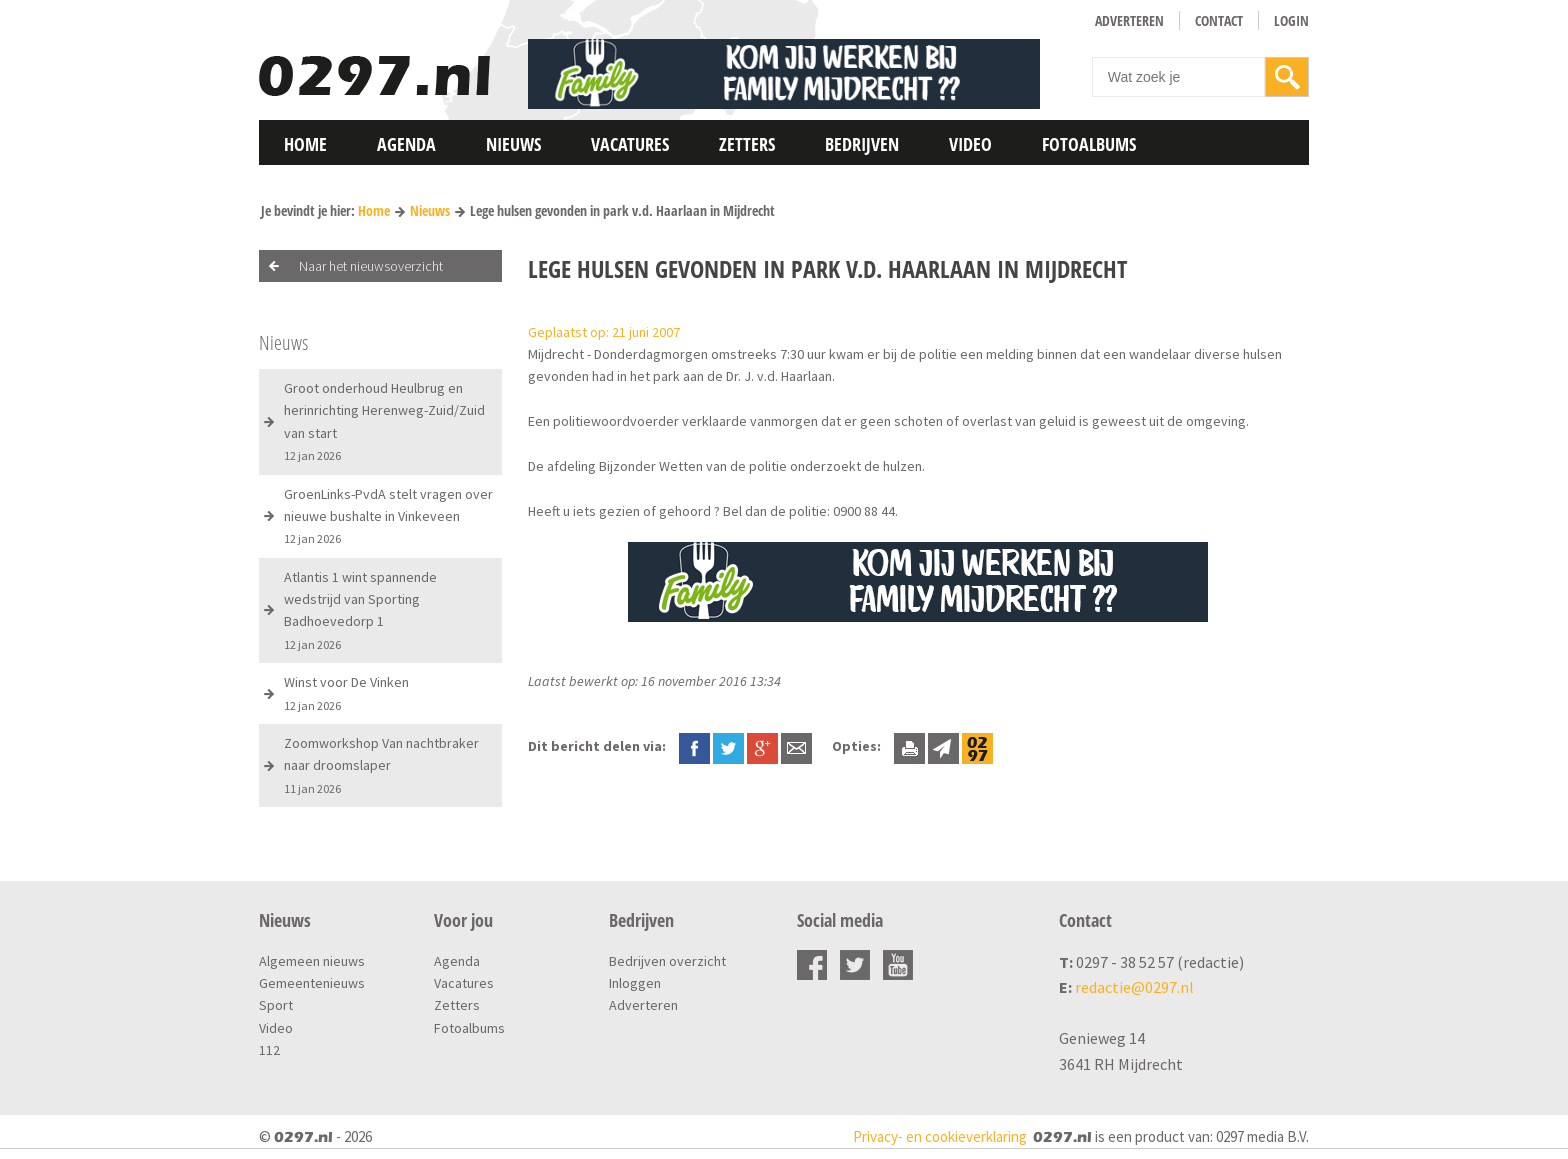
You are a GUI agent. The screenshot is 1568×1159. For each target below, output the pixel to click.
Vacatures (630, 144)
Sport (276, 1005)
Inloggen (635, 983)
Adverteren (1129, 20)
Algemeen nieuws (312, 961)
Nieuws (513, 144)
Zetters (747, 144)
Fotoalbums (1089, 144)
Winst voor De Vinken (346, 692)
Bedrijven (862, 144)
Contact (1219, 20)
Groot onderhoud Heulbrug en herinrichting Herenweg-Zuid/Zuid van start (384, 421)
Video (970, 144)
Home (305, 144)
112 (269, 1050)
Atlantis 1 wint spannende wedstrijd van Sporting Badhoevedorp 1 (360, 610)
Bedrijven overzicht (667, 961)
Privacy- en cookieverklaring (940, 1136)
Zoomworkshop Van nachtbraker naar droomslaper (381, 765)
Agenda (406, 144)
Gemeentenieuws (312, 983)
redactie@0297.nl (1134, 987)
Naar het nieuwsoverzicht (371, 266)
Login (1291, 20)
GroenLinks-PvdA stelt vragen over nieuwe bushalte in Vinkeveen (388, 516)
